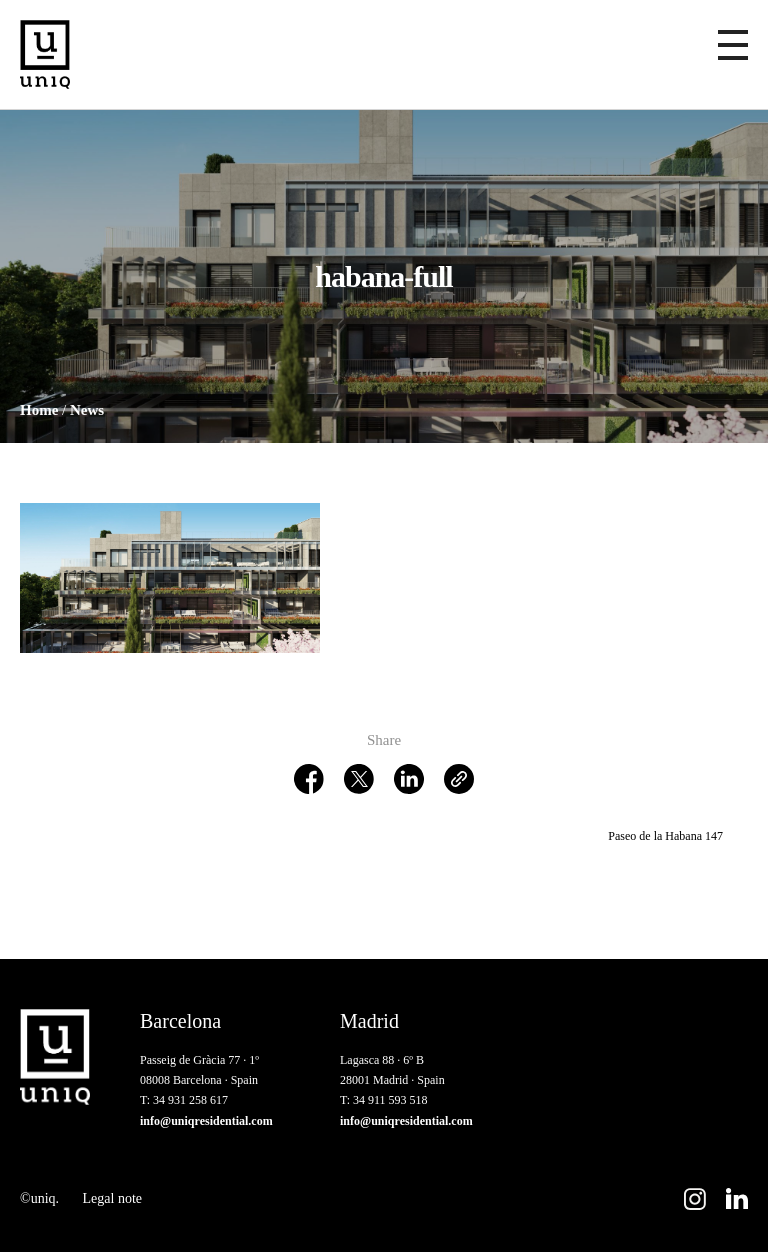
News (87, 410)
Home (39, 410)
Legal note (112, 1198)
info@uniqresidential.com (206, 1121)
